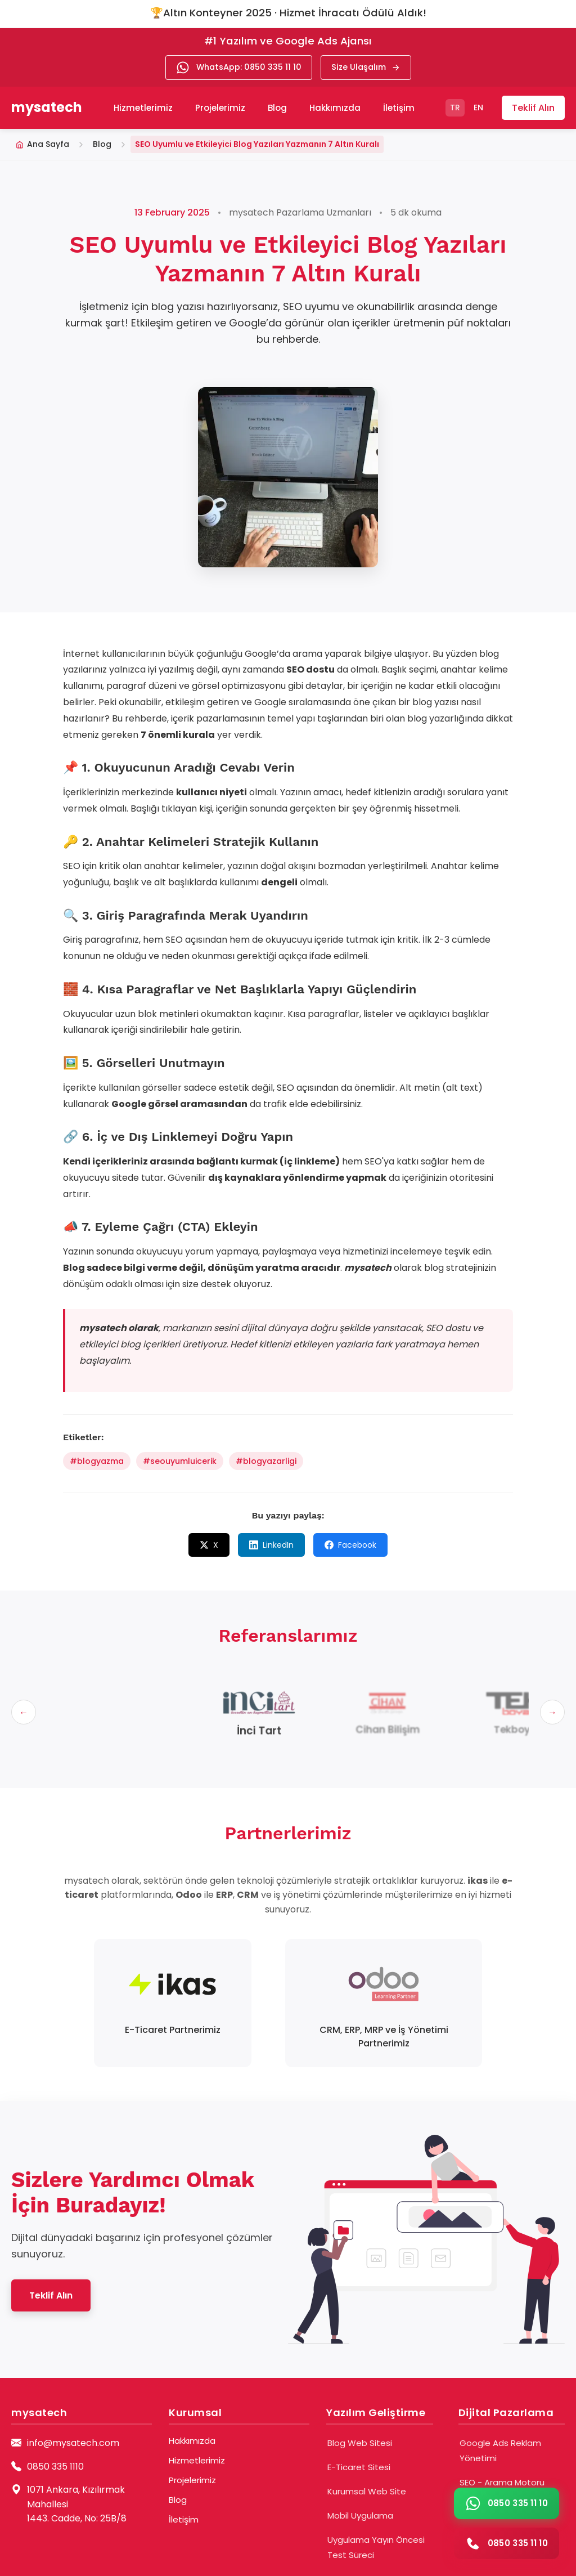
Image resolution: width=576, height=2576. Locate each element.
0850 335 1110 (55, 2466)
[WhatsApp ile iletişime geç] (506, 2503)
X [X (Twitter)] (209, 1545)
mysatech (46, 107)
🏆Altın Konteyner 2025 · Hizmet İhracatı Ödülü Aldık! (288, 13)
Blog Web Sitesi (359, 2443)
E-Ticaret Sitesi (358, 2467)
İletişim (399, 108)
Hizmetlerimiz (197, 2460)
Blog (277, 108)
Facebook (350, 1545)
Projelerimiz (220, 108)
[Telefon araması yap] (506, 2543)
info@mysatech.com (73, 2442)
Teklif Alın (533, 107)
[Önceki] (23, 1712)
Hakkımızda (335, 108)
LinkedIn (271, 1545)
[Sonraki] (552, 1712)
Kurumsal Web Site (366, 2491)
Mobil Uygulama (360, 2515)
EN (478, 107)
